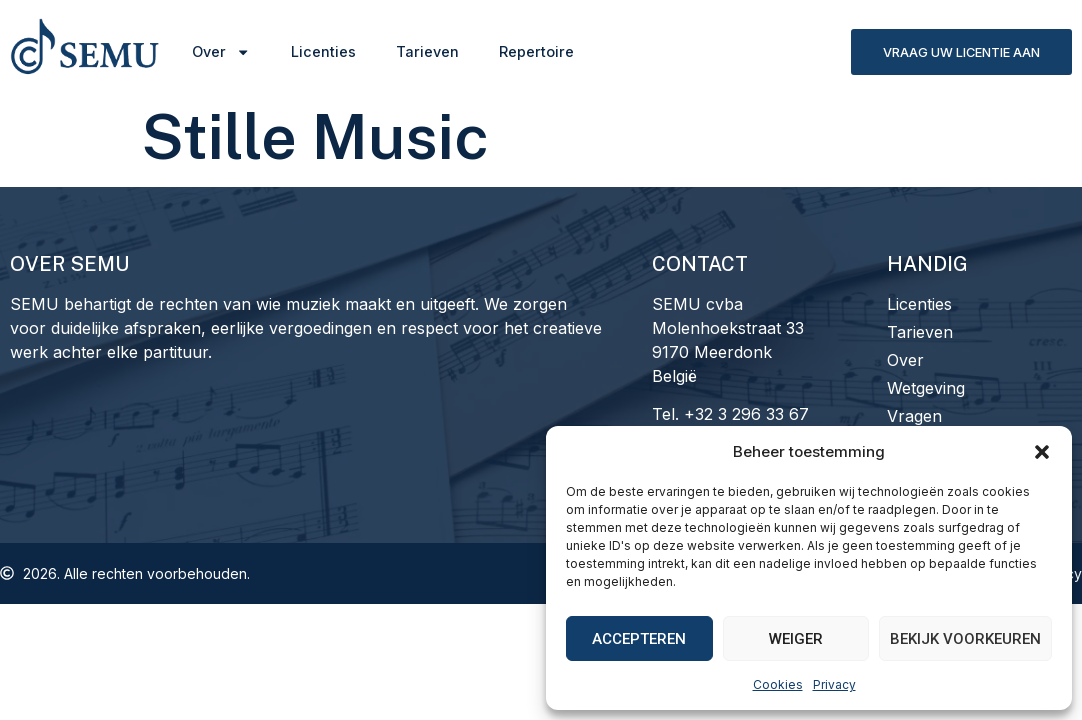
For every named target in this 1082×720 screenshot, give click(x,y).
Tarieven (427, 51)
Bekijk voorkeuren (965, 639)
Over (221, 52)
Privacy (834, 684)
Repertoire (536, 51)
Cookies (778, 684)
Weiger (796, 639)
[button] (1042, 452)
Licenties (323, 51)
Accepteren (639, 639)
